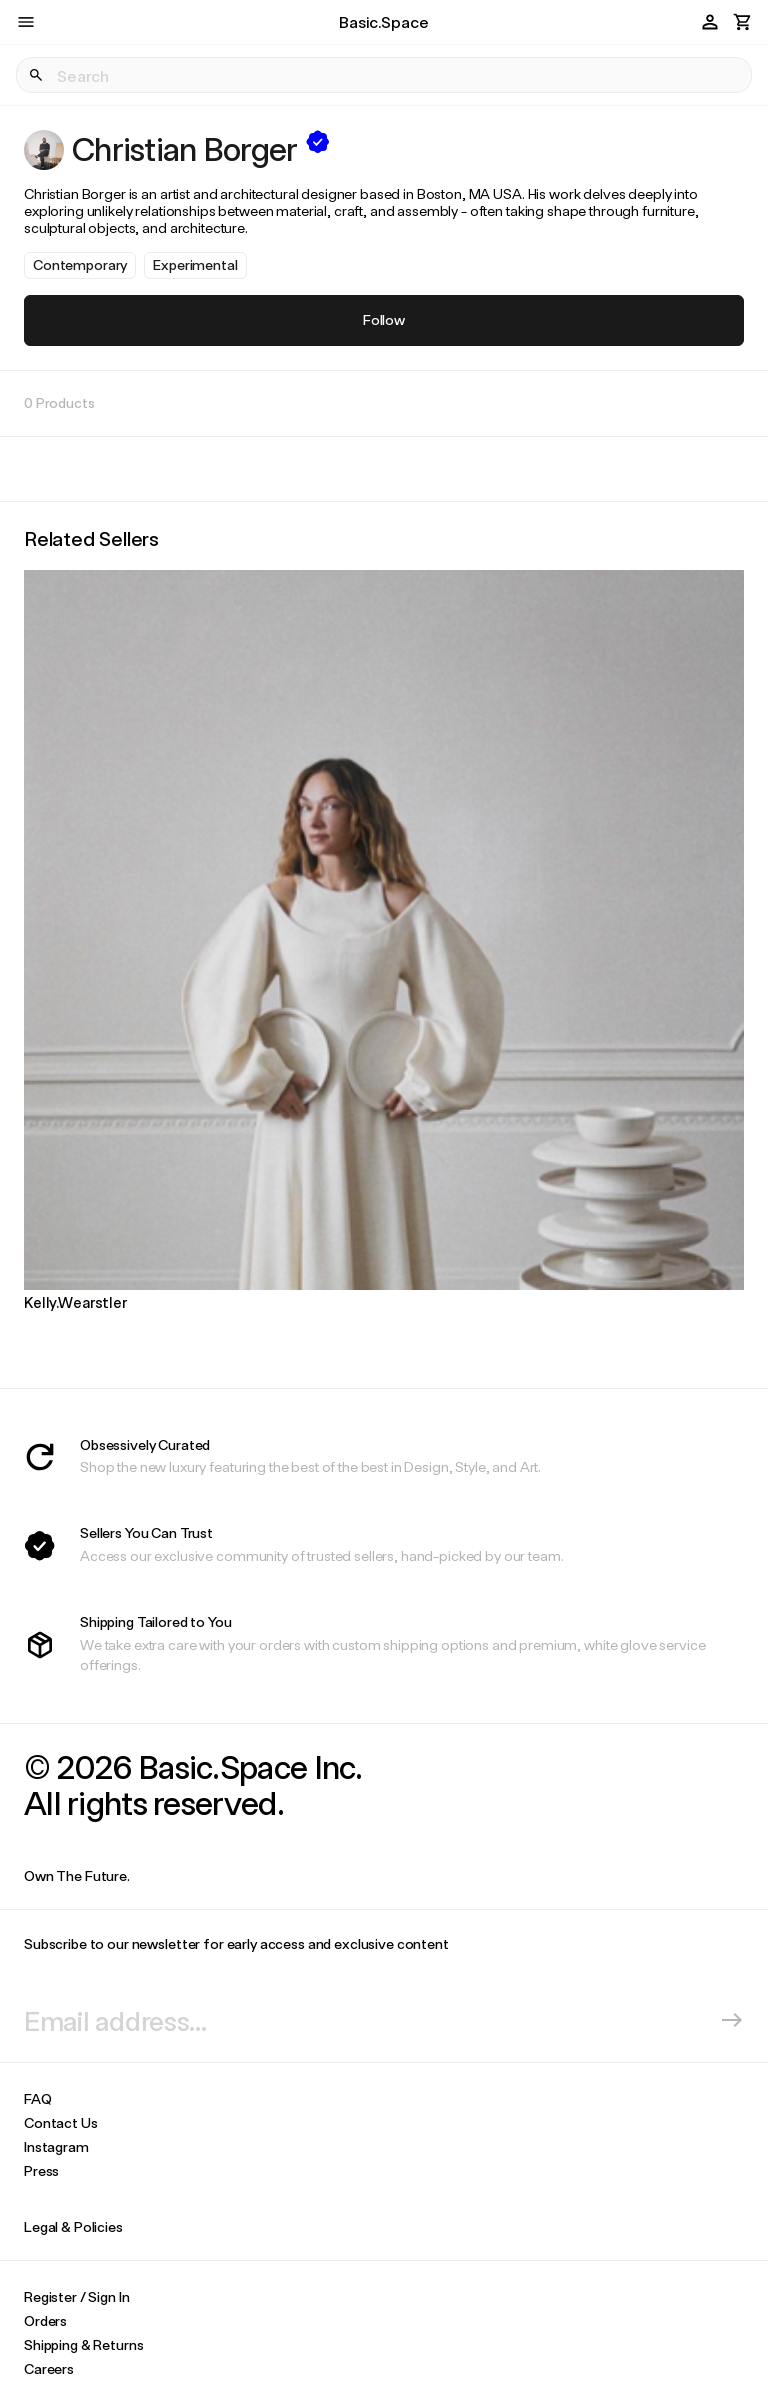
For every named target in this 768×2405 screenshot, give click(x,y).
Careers (49, 2368)
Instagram (56, 2146)
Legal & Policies (73, 2226)
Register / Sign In (76, 2296)
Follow (384, 319)
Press (41, 2170)
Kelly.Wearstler (75, 1302)
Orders (45, 2320)
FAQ (38, 2098)
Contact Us (61, 2122)
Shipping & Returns (83, 2344)
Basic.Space (383, 21)
